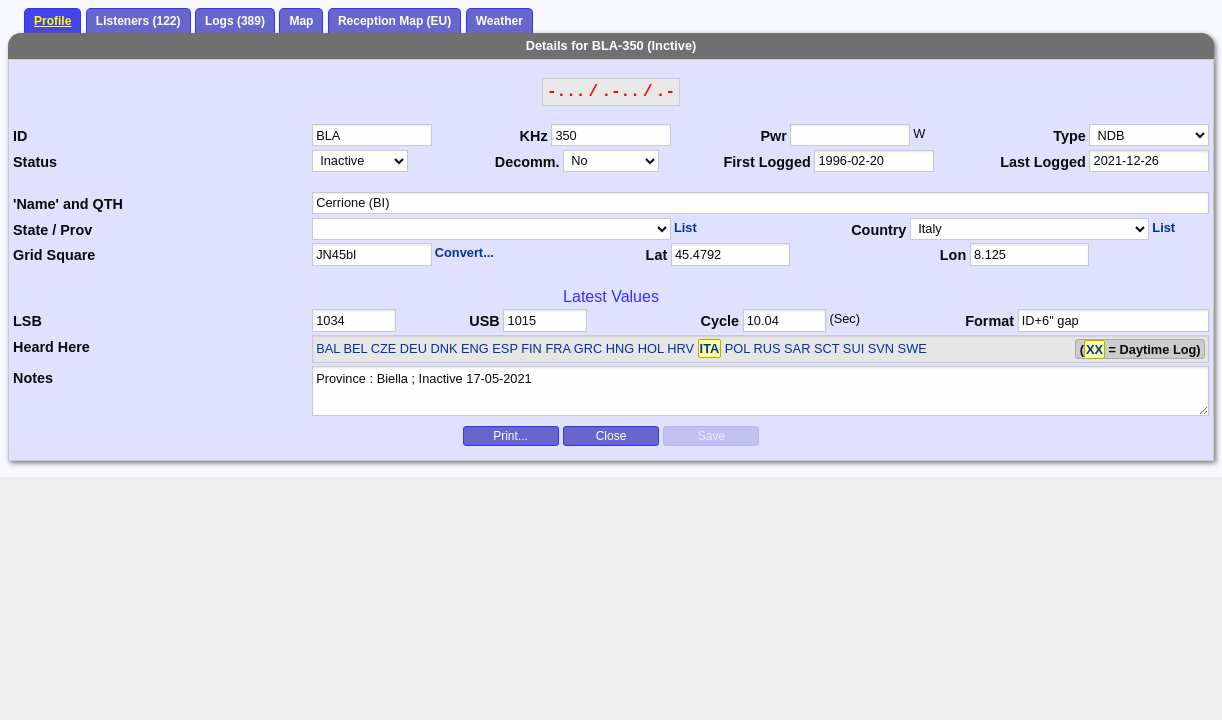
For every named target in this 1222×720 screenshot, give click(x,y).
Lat (657, 255)
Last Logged (1043, 162)
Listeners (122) (138, 21)
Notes (33, 378)
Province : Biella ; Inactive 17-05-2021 (760, 391)
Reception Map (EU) (394, 21)
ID (20, 136)
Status (35, 162)
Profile (52, 21)
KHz (534, 136)
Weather (499, 21)
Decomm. (527, 162)
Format (989, 321)
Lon (953, 255)
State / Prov (52, 230)
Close (611, 436)
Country (878, 230)
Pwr (773, 136)
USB (484, 321)
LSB (27, 321)
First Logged (767, 162)
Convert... (464, 252)
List (685, 227)
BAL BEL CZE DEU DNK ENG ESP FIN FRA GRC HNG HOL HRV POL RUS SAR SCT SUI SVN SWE (621, 348)
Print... (510, 436)
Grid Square (54, 255)
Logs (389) (235, 21)
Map (301, 21)
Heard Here (51, 347)
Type (1069, 136)
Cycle (720, 321)
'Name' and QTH (68, 204)
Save (711, 436)
